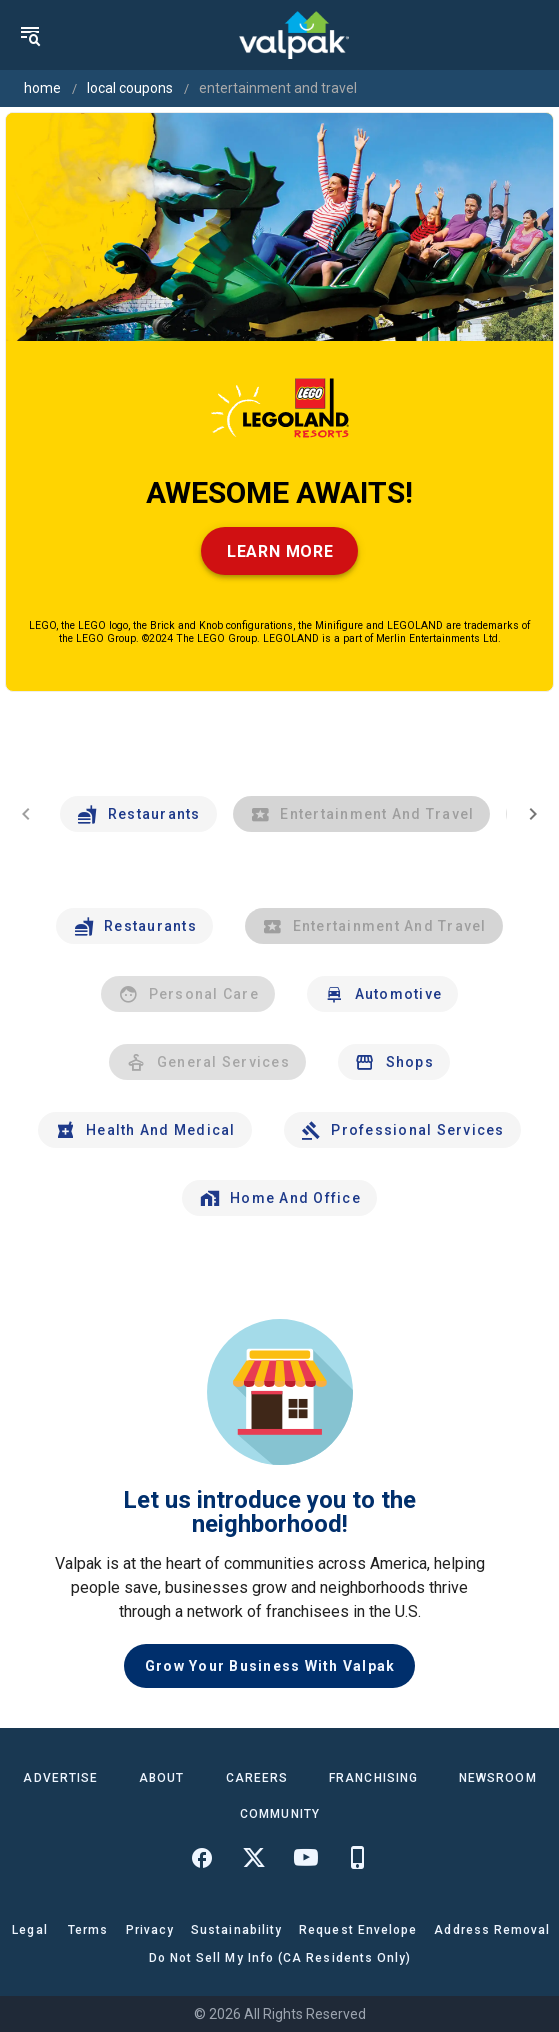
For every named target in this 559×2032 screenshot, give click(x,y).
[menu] (30, 35)
